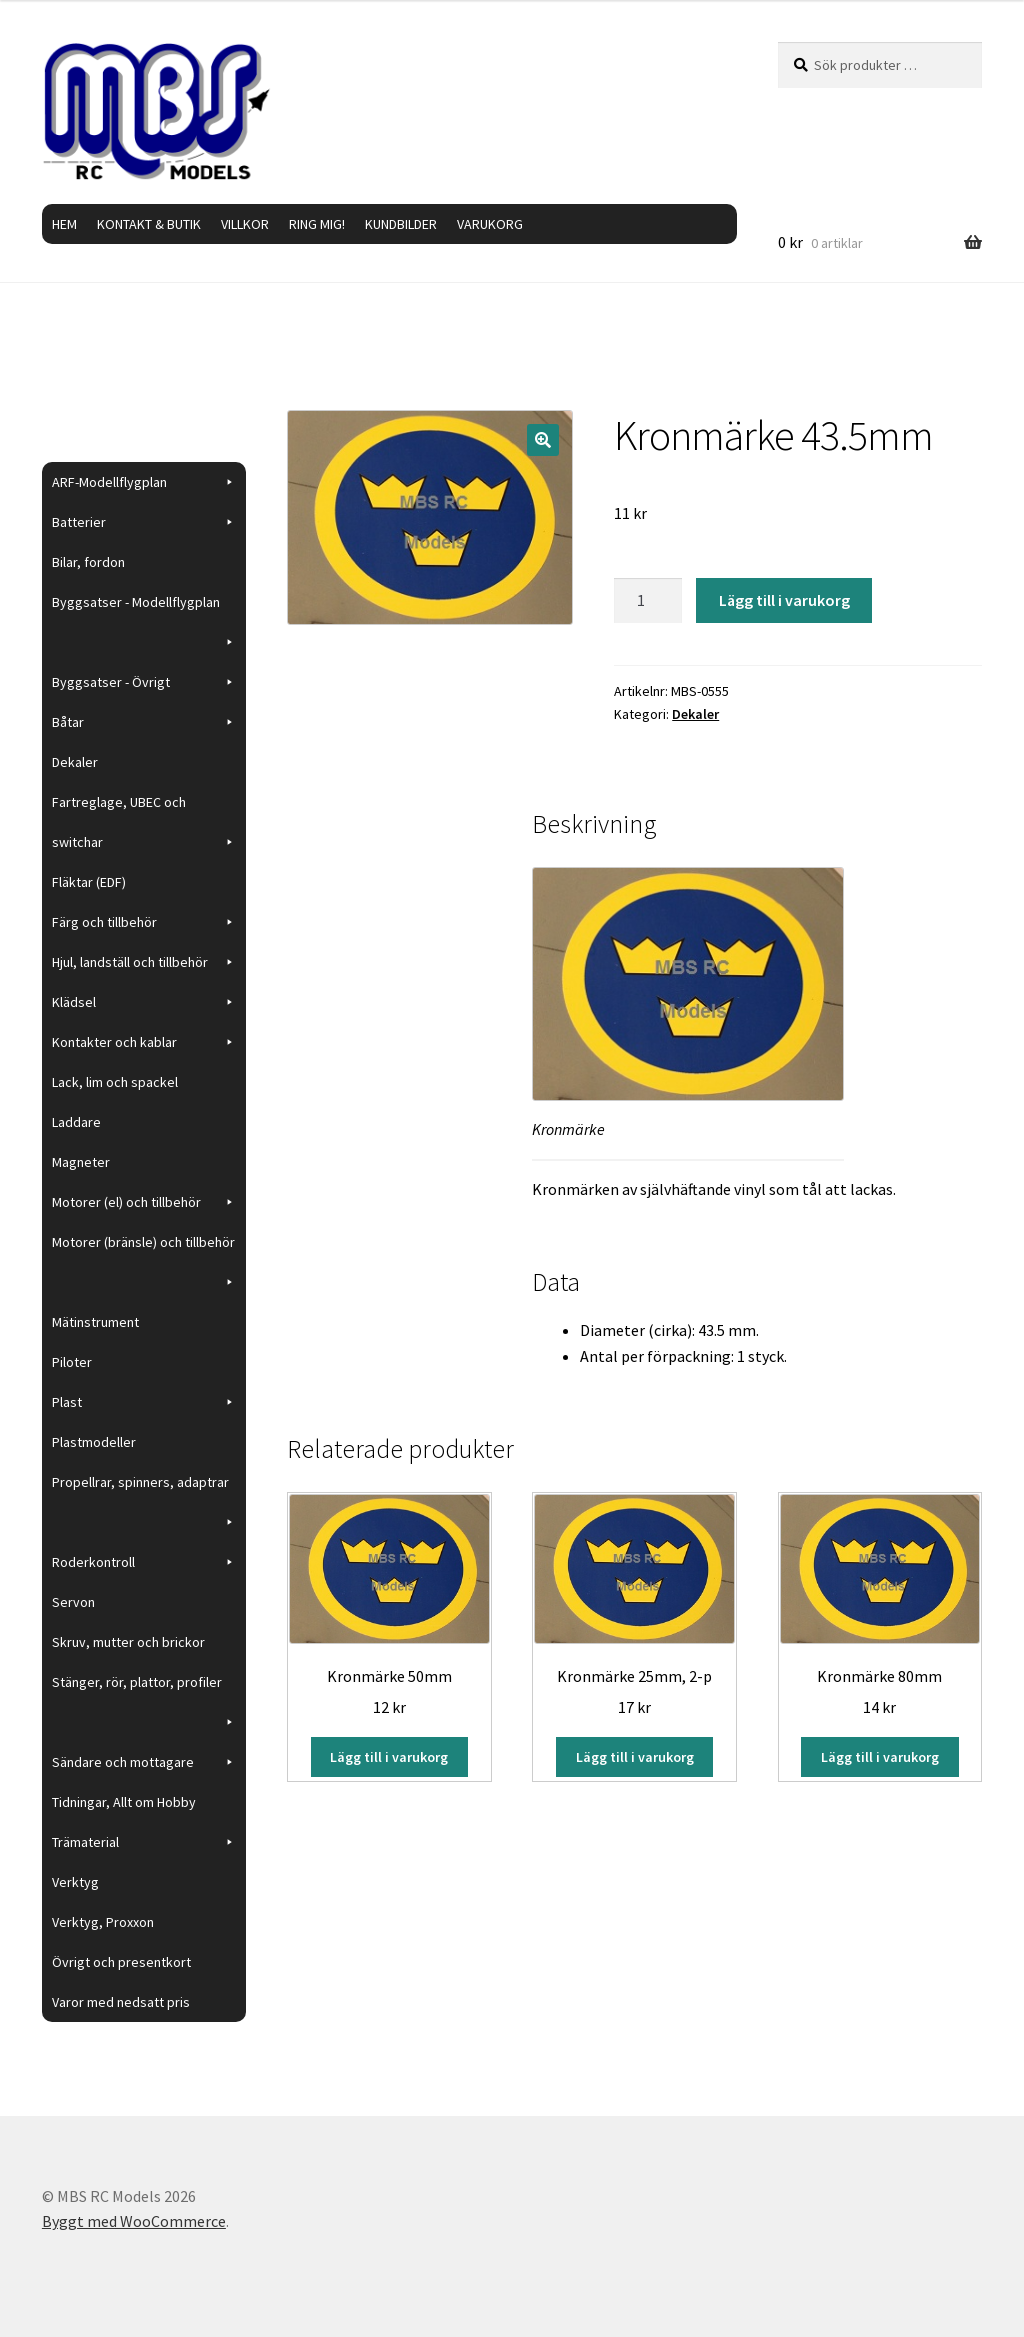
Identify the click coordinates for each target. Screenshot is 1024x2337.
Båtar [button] (144, 722)
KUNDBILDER (401, 224)
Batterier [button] (144, 522)
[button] (543, 440)
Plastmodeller (94, 1442)
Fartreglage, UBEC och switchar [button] (144, 827)
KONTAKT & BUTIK (149, 224)
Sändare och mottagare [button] (144, 1762)
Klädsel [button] (144, 1002)
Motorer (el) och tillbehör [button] (144, 1202)
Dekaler (695, 714)
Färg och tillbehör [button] (144, 922)
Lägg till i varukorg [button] (389, 1757)
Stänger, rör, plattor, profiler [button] (144, 1687)
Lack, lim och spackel (115, 1082)
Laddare (76, 1122)
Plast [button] (144, 1402)
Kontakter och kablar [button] (144, 1042)
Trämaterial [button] (144, 1842)
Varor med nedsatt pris (121, 2002)
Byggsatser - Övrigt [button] (144, 682)
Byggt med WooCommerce (134, 2221)
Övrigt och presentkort (121, 1962)
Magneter (81, 1162)
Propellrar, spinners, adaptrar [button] (144, 1487)
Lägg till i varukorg (784, 600)
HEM (64, 224)
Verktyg (75, 1882)
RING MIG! (317, 224)
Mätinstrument (95, 1322)
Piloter (72, 1362)
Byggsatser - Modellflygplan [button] (144, 607)
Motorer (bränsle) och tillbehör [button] (144, 1247)
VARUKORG (490, 224)
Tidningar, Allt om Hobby (124, 1802)
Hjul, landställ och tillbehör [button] (144, 962)
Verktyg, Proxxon (103, 1922)
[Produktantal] (648, 601)
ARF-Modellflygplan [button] (144, 482)
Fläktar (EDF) (89, 882)
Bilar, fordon (88, 562)
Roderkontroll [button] (144, 1562)
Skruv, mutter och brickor (128, 1642)
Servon (73, 1602)
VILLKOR (245, 224)
